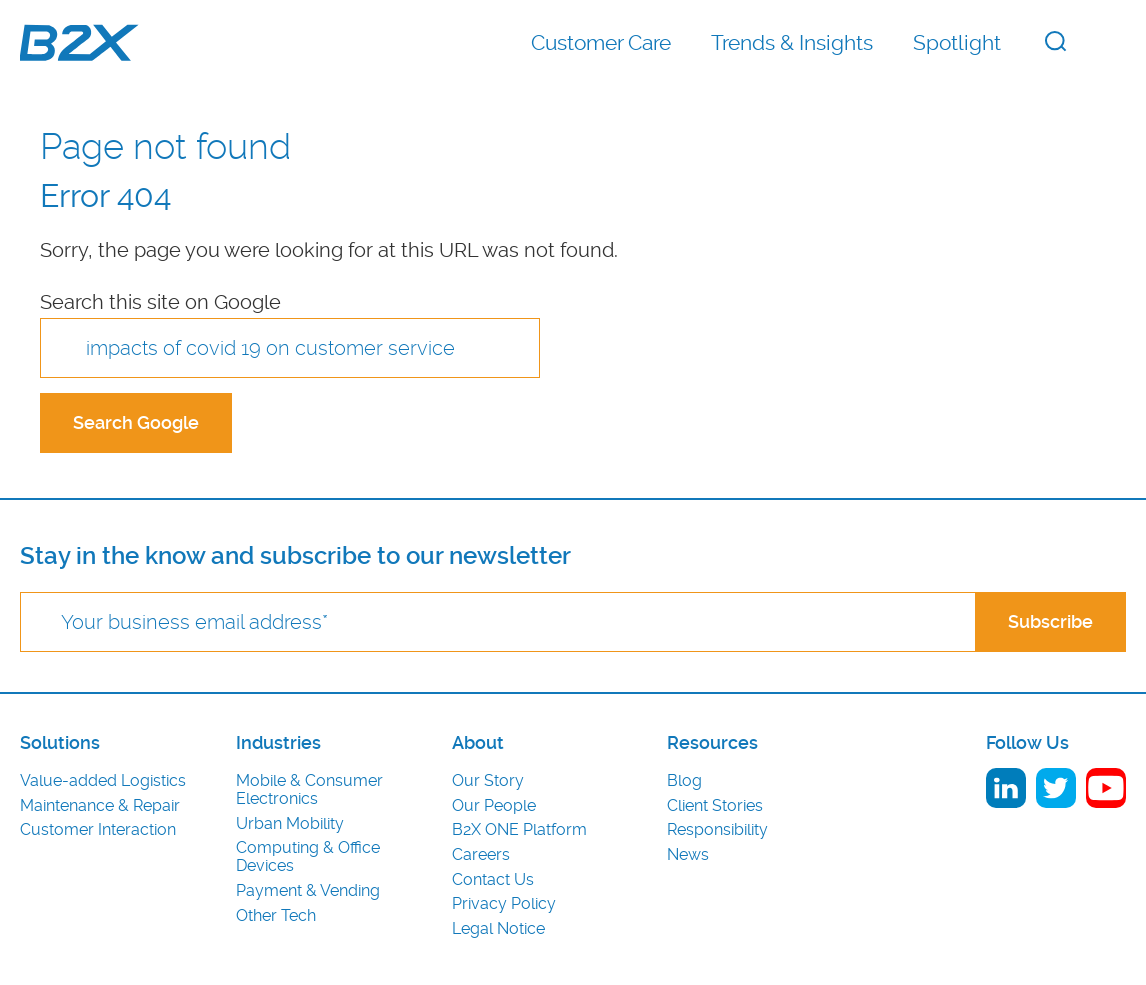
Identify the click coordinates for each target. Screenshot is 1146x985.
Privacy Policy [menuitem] (504, 904)
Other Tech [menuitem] (276, 916)
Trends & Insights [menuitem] (792, 42)
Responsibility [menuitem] (717, 830)
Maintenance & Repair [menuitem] (100, 806)
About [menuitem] (478, 743)
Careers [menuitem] (481, 855)
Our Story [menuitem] (488, 781)
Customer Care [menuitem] (601, 42)
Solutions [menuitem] (60, 743)
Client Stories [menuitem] (715, 806)
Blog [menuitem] (684, 781)
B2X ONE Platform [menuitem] (519, 830)
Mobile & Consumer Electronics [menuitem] (309, 790)
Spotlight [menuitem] (957, 42)
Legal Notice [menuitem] (498, 929)
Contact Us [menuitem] (493, 880)
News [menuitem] (688, 855)
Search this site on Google (160, 302)
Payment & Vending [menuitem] (308, 891)
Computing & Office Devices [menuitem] (308, 857)
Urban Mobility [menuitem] (290, 824)
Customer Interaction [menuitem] (98, 830)
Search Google (136, 422)
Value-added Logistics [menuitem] (103, 781)
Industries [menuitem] (278, 743)
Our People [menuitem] (494, 806)
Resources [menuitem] (712, 743)
